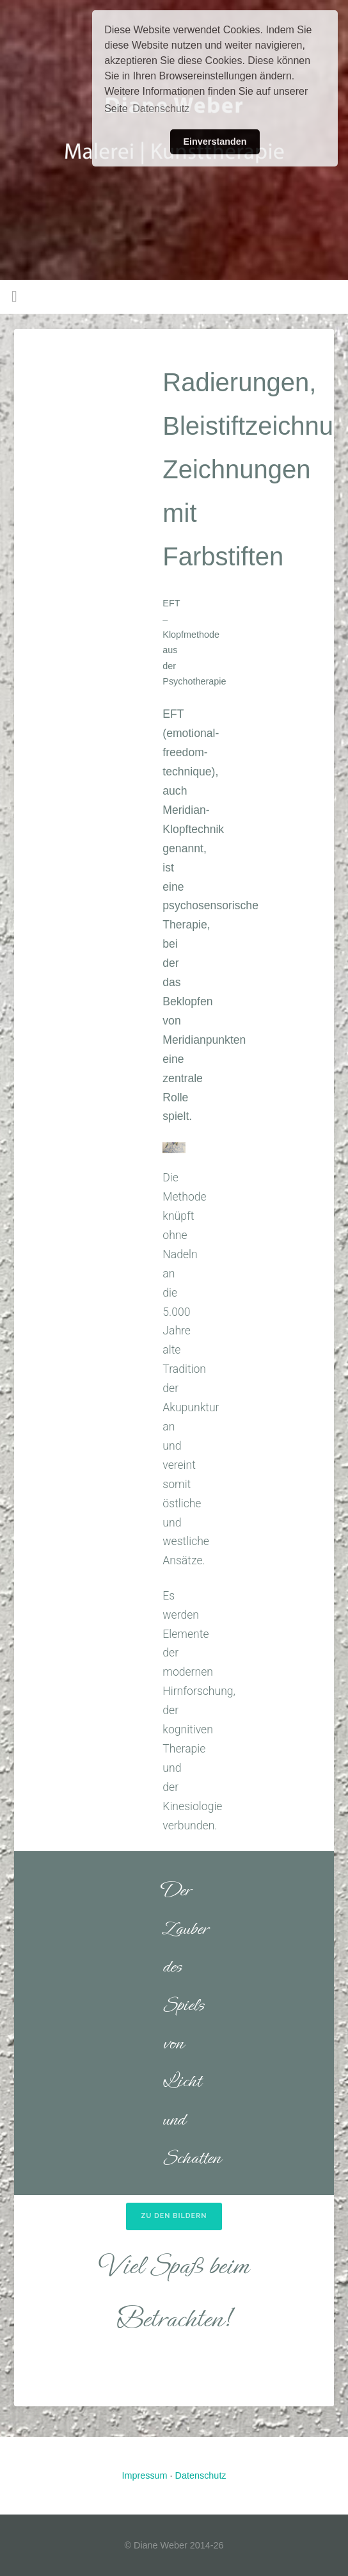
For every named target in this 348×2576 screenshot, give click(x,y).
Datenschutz (200, 2475)
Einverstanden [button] (214, 141)
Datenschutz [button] (160, 108)
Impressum (144, 2475)
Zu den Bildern (174, 2216)
